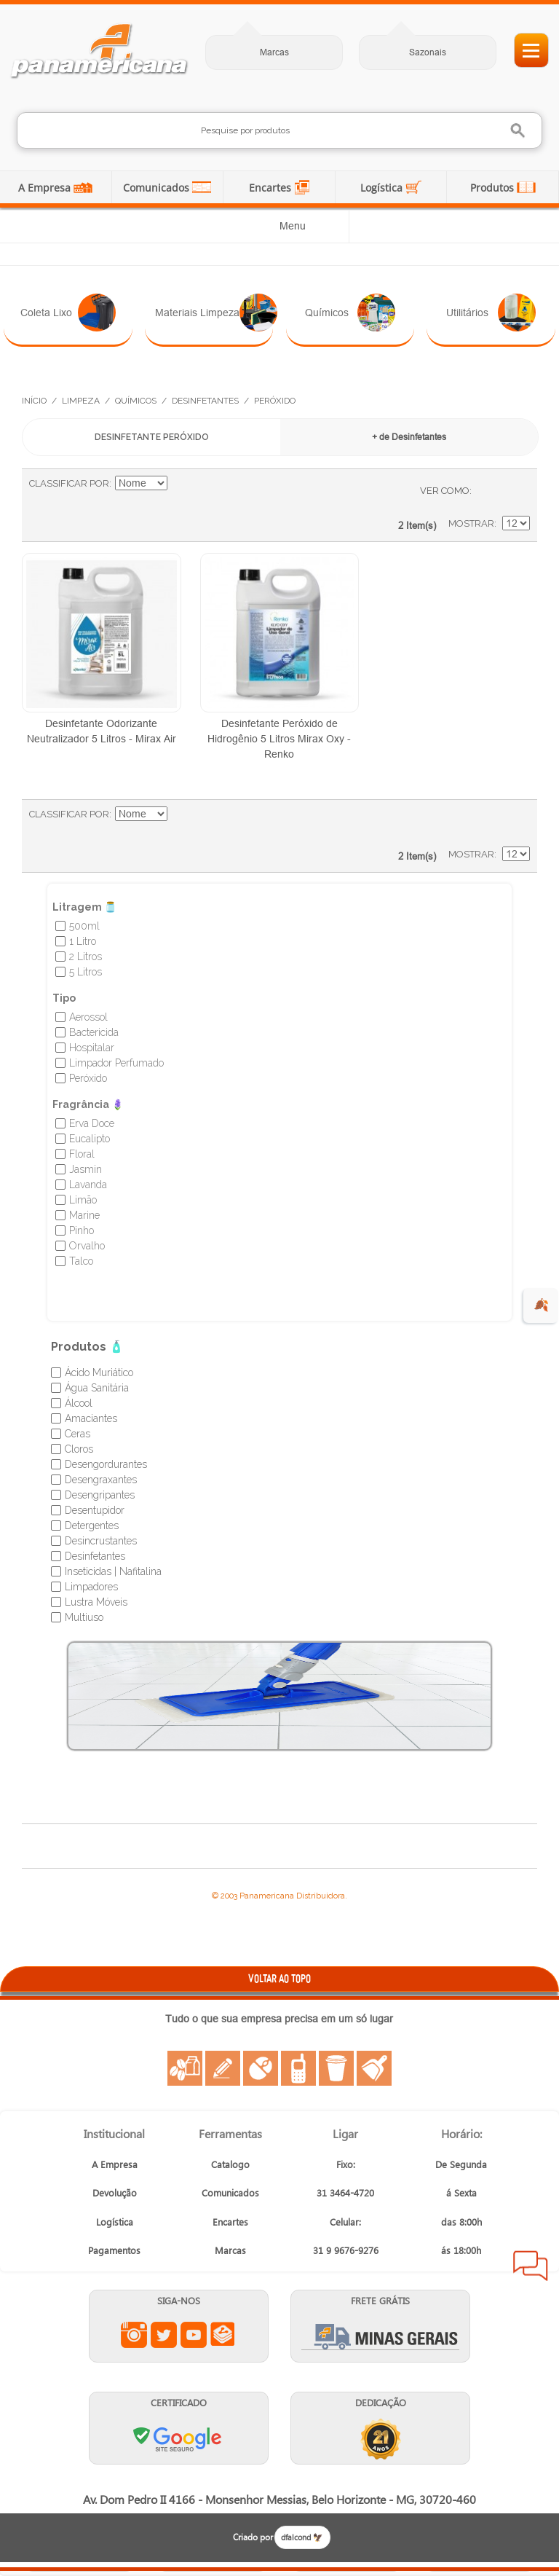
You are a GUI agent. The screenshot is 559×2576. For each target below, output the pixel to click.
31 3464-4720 (345, 2192)
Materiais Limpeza (214, 312)
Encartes (271, 188)
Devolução (114, 2192)
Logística (382, 188)
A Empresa (46, 188)
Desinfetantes (205, 401)
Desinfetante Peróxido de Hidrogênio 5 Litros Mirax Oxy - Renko (279, 739)
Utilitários (491, 312)
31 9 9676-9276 (345, 2250)
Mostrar (471, 523)
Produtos (493, 188)
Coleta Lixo (68, 312)
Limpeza (81, 401)
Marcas (274, 52)
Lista (512, 491)
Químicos (350, 312)
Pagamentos (114, 2250)
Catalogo (230, 2164)
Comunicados (157, 188)
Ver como (444, 490)
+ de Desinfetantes (409, 436)
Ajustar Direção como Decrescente (180, 484)
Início (34, 401)
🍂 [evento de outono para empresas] (541, 1305)
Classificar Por (69, 483)
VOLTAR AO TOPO (279, 1978)
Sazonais (427, 52)
